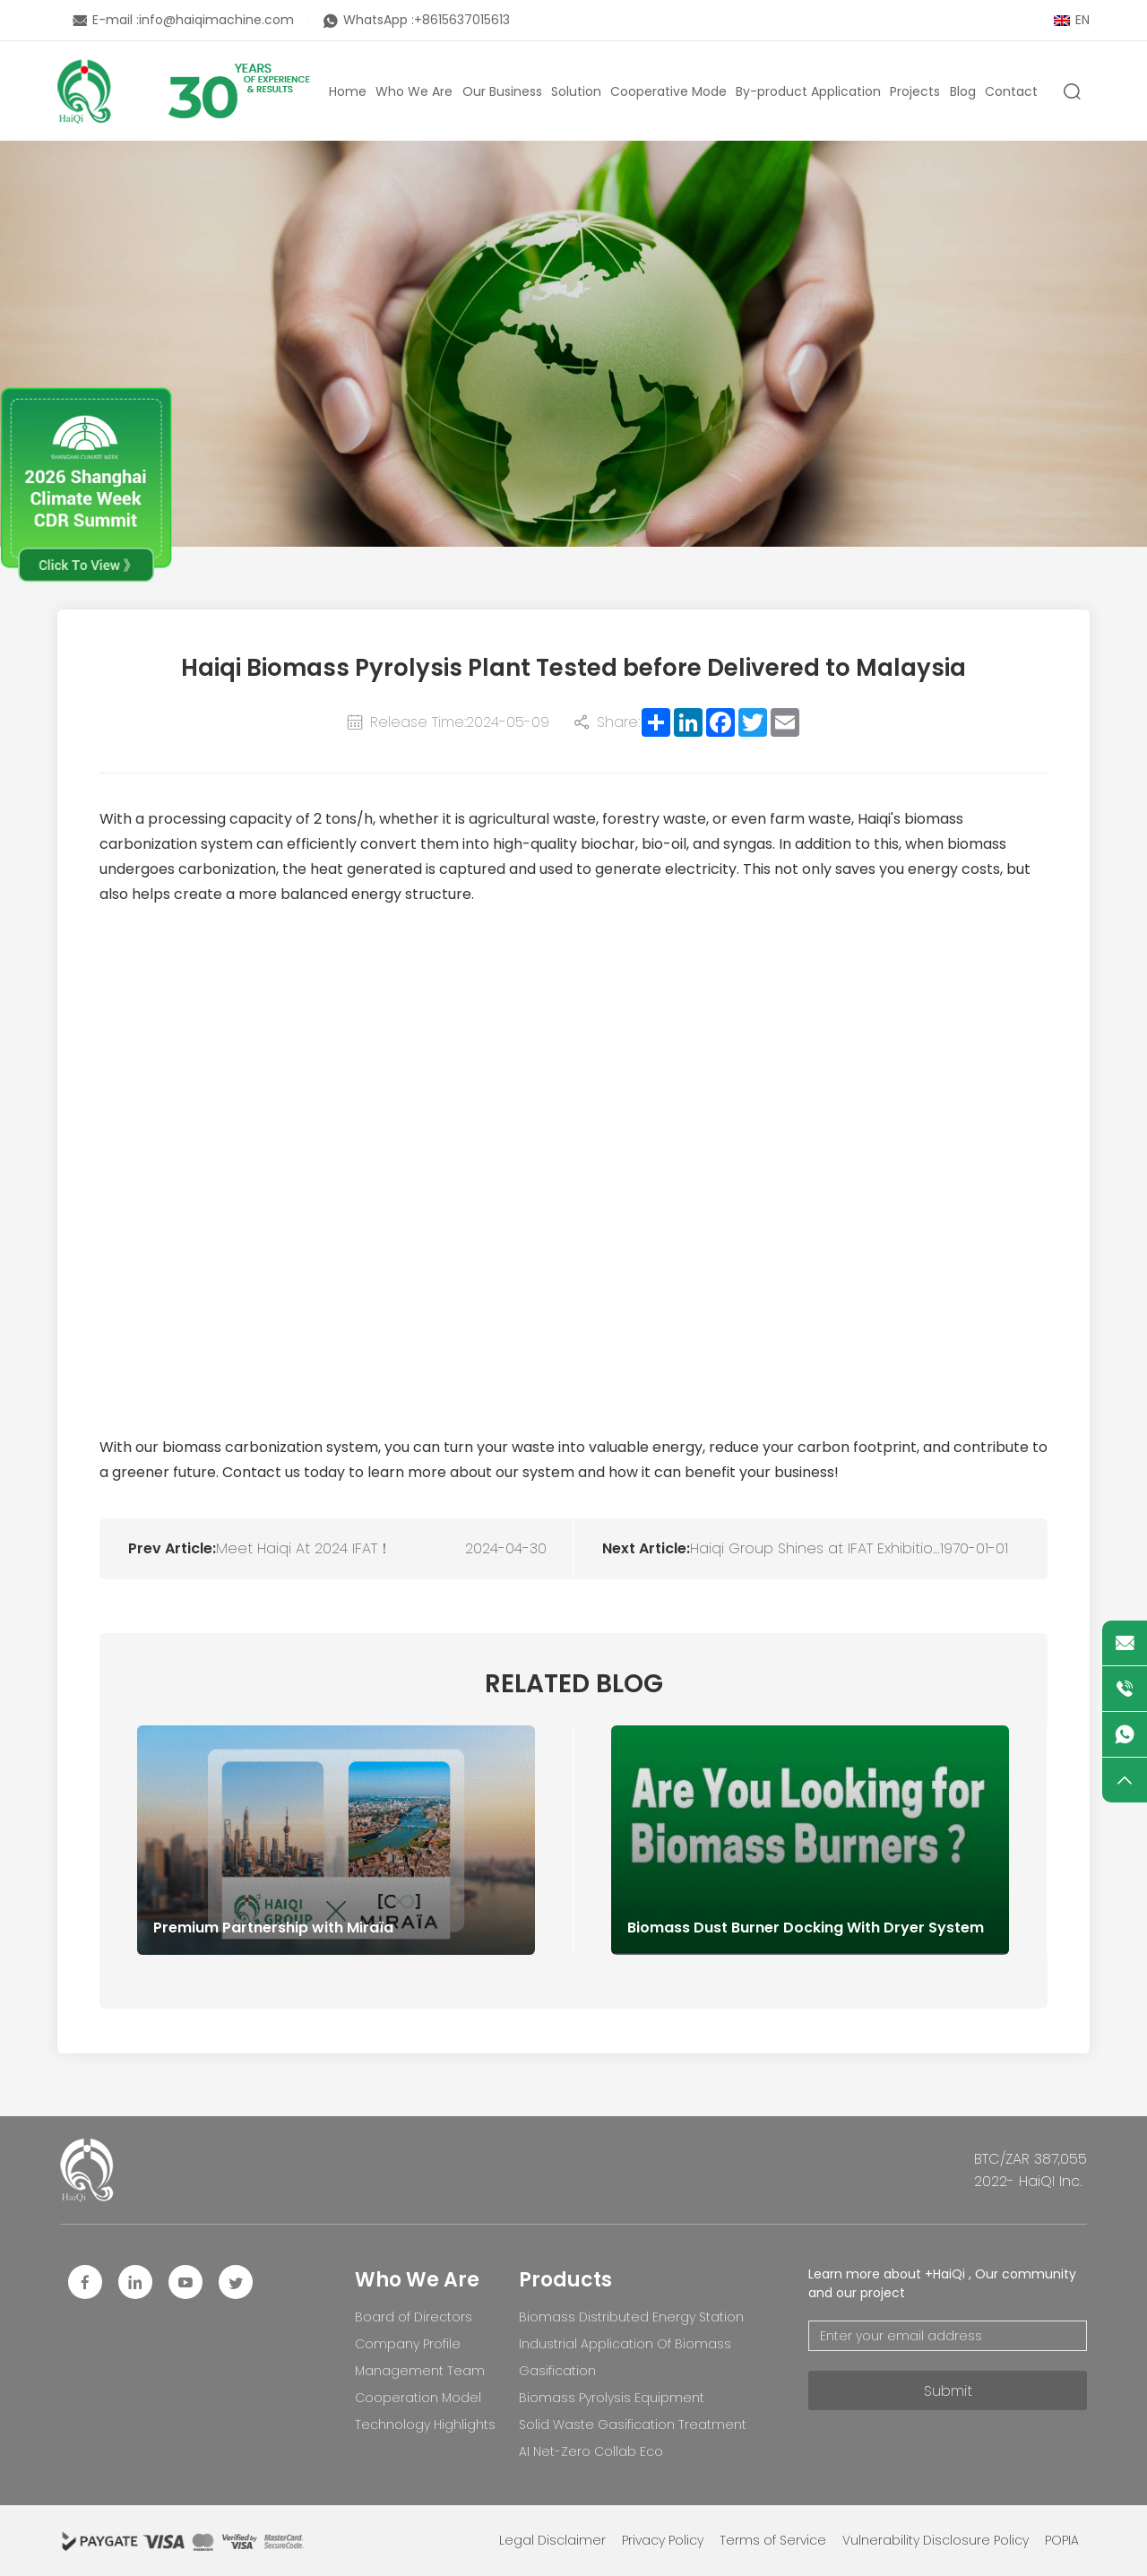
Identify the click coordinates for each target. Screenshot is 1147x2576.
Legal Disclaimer (552, 2540)
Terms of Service (773, 2540)
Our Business (502, 91)
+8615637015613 (462, 20)
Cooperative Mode (668, 91)
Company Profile (408, 2344)
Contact (1011, 91)
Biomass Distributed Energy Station (631, 2317)
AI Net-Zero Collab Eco (591, 2451)
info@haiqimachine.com (216, 20)
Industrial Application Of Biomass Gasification (625, 2357)
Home (348, 91)
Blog (963, 91)
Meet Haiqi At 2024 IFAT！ (304, 1548)
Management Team (420, 2371)
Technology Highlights (425, 2424)
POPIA (1062, 2540)
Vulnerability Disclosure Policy (935, 2540)
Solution (576, 91)
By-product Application (808, 91)
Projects (915, 91)
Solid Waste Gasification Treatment (632, 2424)
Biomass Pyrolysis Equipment (611, 2398)
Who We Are (414, 91)
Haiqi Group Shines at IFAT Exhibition (815, 1548)
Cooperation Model (418, 2398)
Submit (948, 2391)
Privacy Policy (662, 2540)
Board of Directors (413, 2317)
